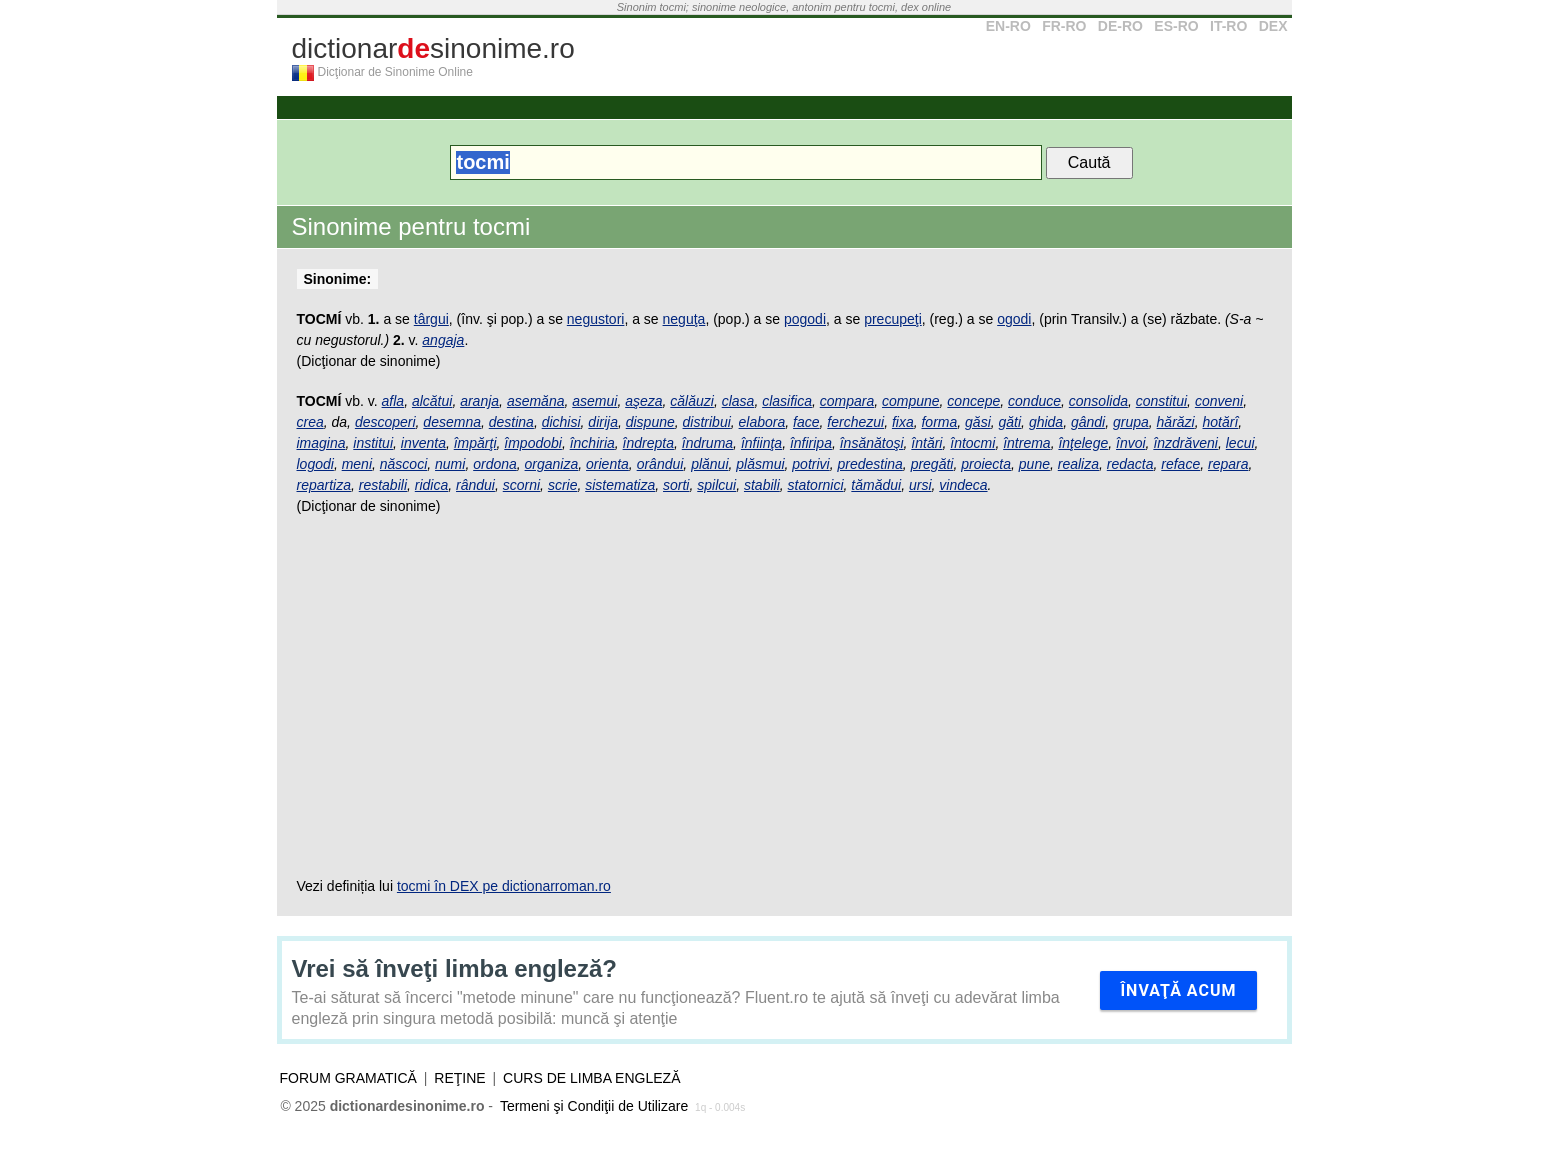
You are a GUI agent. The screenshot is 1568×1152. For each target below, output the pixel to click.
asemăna (536, 401)
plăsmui (760, 464)
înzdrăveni (1185, 443)
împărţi (475, 443)
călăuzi (692, 401)
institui (373, 443)
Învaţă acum (1178, 990)
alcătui (432, 401)
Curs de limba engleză (591, 1078)
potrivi (810, 464)
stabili (762, 485)
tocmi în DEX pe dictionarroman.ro (504, 886)
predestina (869, 464)
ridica (431, 485)
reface (1180, 464)
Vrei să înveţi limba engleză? (454, 968)
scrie (563, 485)
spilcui (716, 485)
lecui (1240, 443)
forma (939, 422)
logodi (315, 464)
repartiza (324, 485)
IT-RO (1228, 26)
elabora (762, 422)
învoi (1131, 443)
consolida (1098, 401)
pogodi (805, 319)
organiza (552, 464)
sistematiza (620, 485)
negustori (596, 319)
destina (511, 422)
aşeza (643, 401)
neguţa (684, 319)
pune (1034, 464)
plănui (709, 464)
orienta (607, 464)
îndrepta (648, 443)
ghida (1046, 422)
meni (357, 464)
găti (1010, 422)
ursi (920, 485)
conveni (1219, 401)
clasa (738, 401)
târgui (431, 319)
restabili (383, 485)
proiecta (986, 464)
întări (926, 443)
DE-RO (1120, 26)
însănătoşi (872, 443)
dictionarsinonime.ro (433, 48)
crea (310, 422)
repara (1228, 464)
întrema (1026, 443)
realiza (1078, 464)
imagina (321, 443)
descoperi (385, 422)
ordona (495, 464)
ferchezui (855, 422)
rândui (475, 485)
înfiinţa (761, 443)
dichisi (561, 422)
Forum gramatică (348, 1078)
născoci (403, 464)
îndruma (707, 443)
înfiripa (811, 443)
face (806, 422)
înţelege (1083, 443)
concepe (973, 401)
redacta (1130, 464)
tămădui (876, 485)
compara (847, 401)
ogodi (1014, 319)
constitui (1161, 401)
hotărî (1221, 422)
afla (393, 401)
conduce (1034, 401)
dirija (603, 422)
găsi (978, 422)
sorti (676, 485)
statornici (816, 485)
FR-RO (1064, 26)
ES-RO (1176, 26)
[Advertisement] (784, 696)
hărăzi (1176, 422)
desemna (452, 422)
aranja (479, 401)
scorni (521, 485)
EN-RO (1008, 26)
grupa (1131, 422)
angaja (443, 340)
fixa (903, 422)
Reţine (459, 1078)
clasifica (787, 401)
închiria (592, 443)
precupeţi (893, 319)
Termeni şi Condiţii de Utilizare (594, 1106)
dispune (650, 422)
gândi (1088, 422)
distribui (707, 422)
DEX (1273, 26)
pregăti (932, 464)
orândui (660, 464)
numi (450, 464)
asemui (594, 401)
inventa (423, 443)
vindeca (963, 485)
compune (911, 401)
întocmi (972, 443)
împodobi (533, 443)
